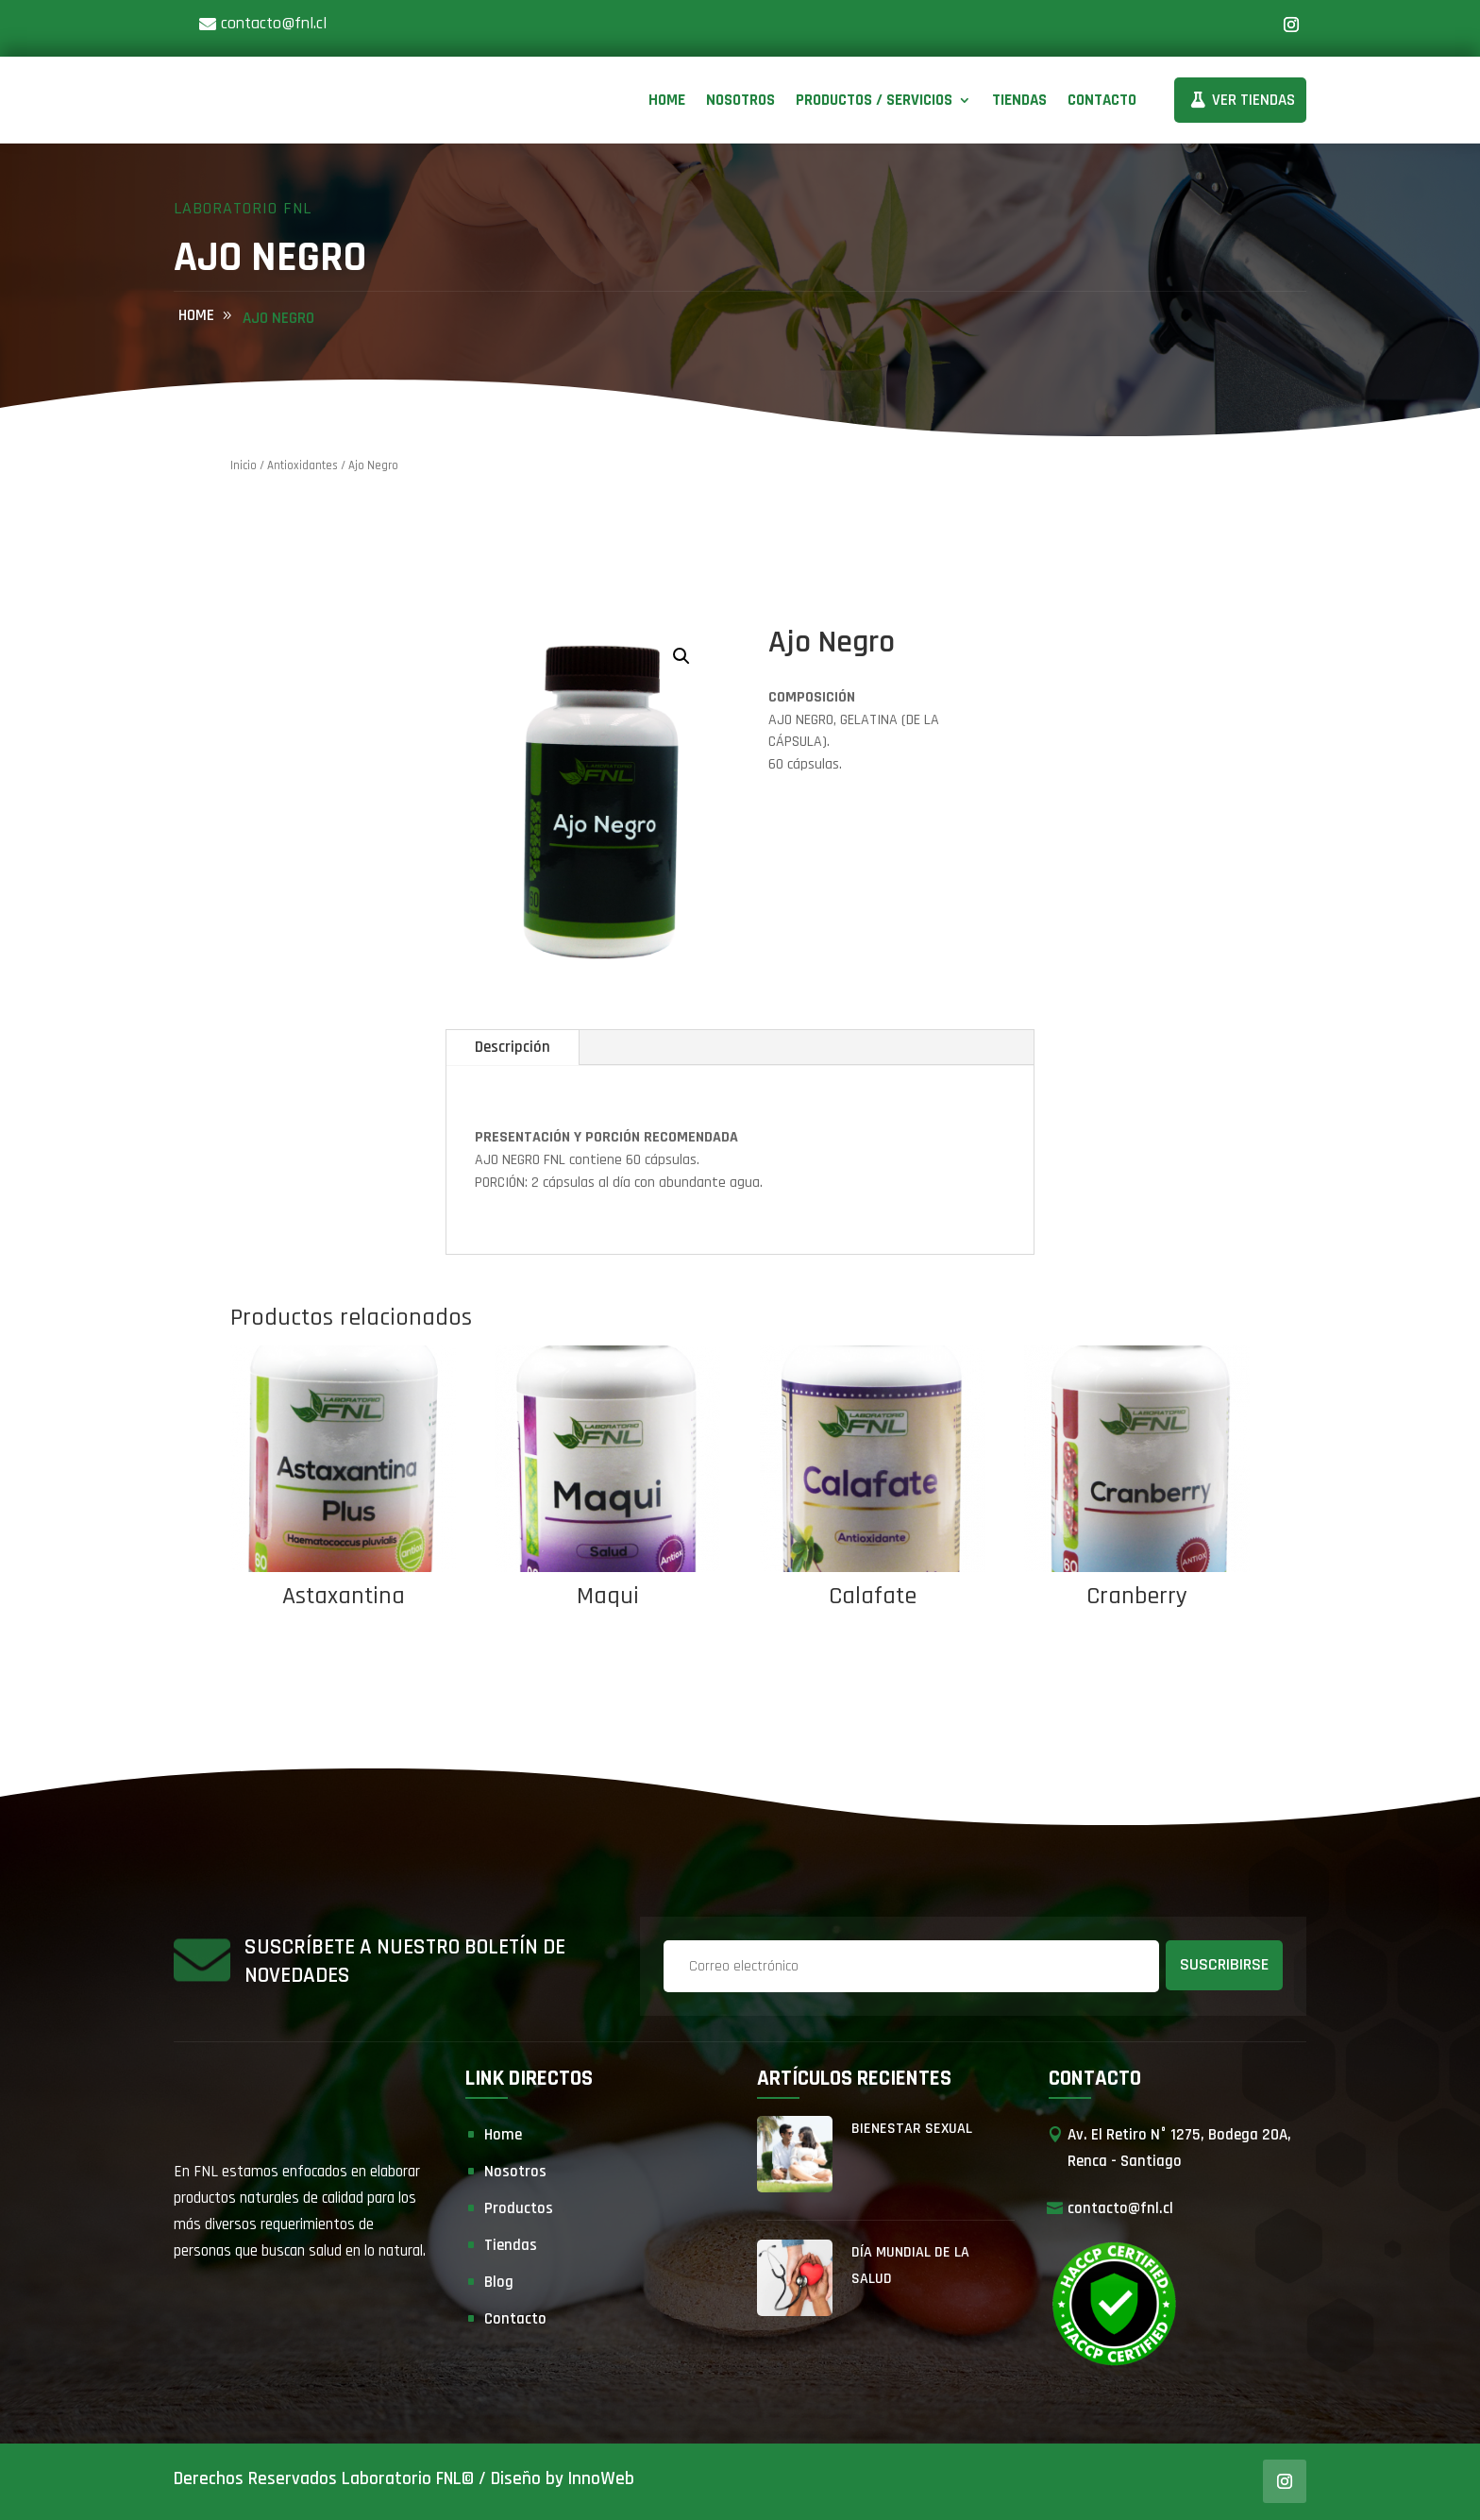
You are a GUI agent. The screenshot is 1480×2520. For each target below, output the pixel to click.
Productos (518, 2208)
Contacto (1102, 100)
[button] (681, 656)
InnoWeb (601, 2479)
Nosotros (740, 100)
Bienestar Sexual (911, 2129)
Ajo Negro (278, 318)
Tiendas (1019, 100)
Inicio (243, 465)
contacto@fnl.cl (274, 23)
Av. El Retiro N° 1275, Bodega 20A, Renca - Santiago (1179, 2148)
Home (666, 100)
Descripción (512, 1047)
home (196, 315)
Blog (498, 2282)
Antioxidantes (302, 465)
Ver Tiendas (1253, 100)
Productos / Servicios (874, 100)
